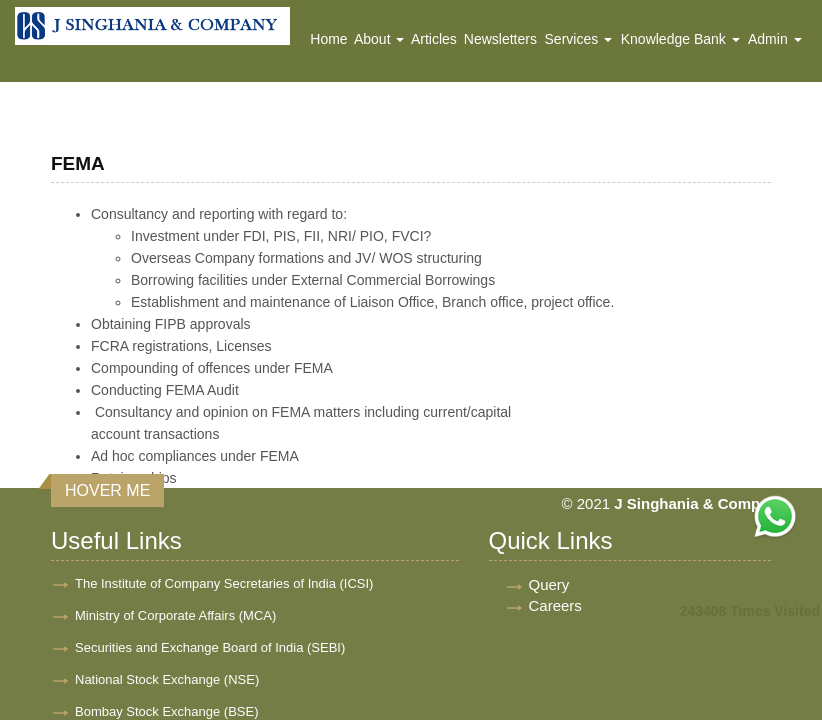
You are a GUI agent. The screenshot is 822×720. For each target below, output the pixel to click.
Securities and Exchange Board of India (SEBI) (210, 647)
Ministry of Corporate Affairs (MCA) (175, 615)
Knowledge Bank (680, 39)
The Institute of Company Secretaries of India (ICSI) (224, 583)
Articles (434, 39)
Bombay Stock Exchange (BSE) (167, 711)
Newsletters (500, 39)
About (379, 39)
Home (328, 39)
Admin (775, 39)
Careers (555, 605)
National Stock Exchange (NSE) (167, 679)
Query (549, 584)
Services (579, 39)
